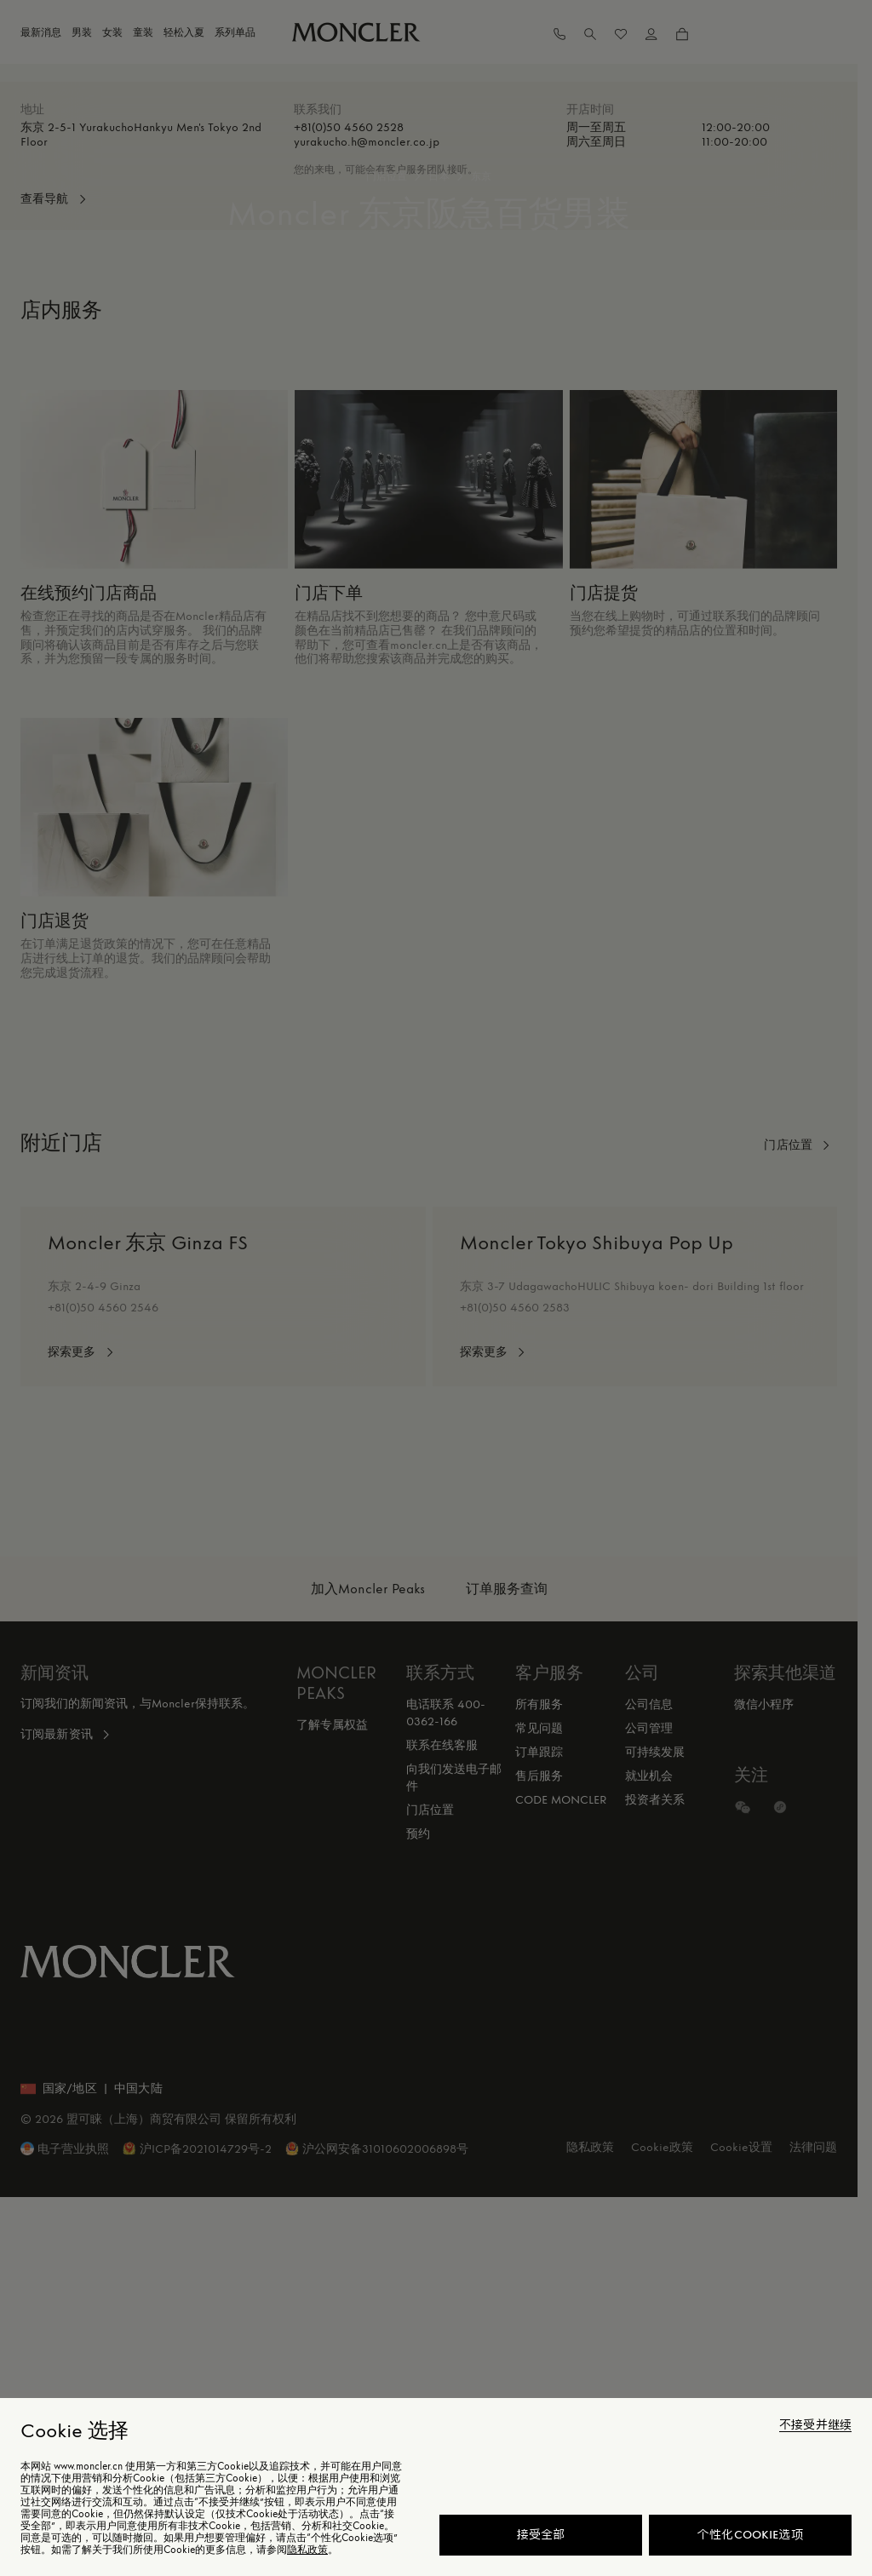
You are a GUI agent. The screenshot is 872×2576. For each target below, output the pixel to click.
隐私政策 (307, 2550)
